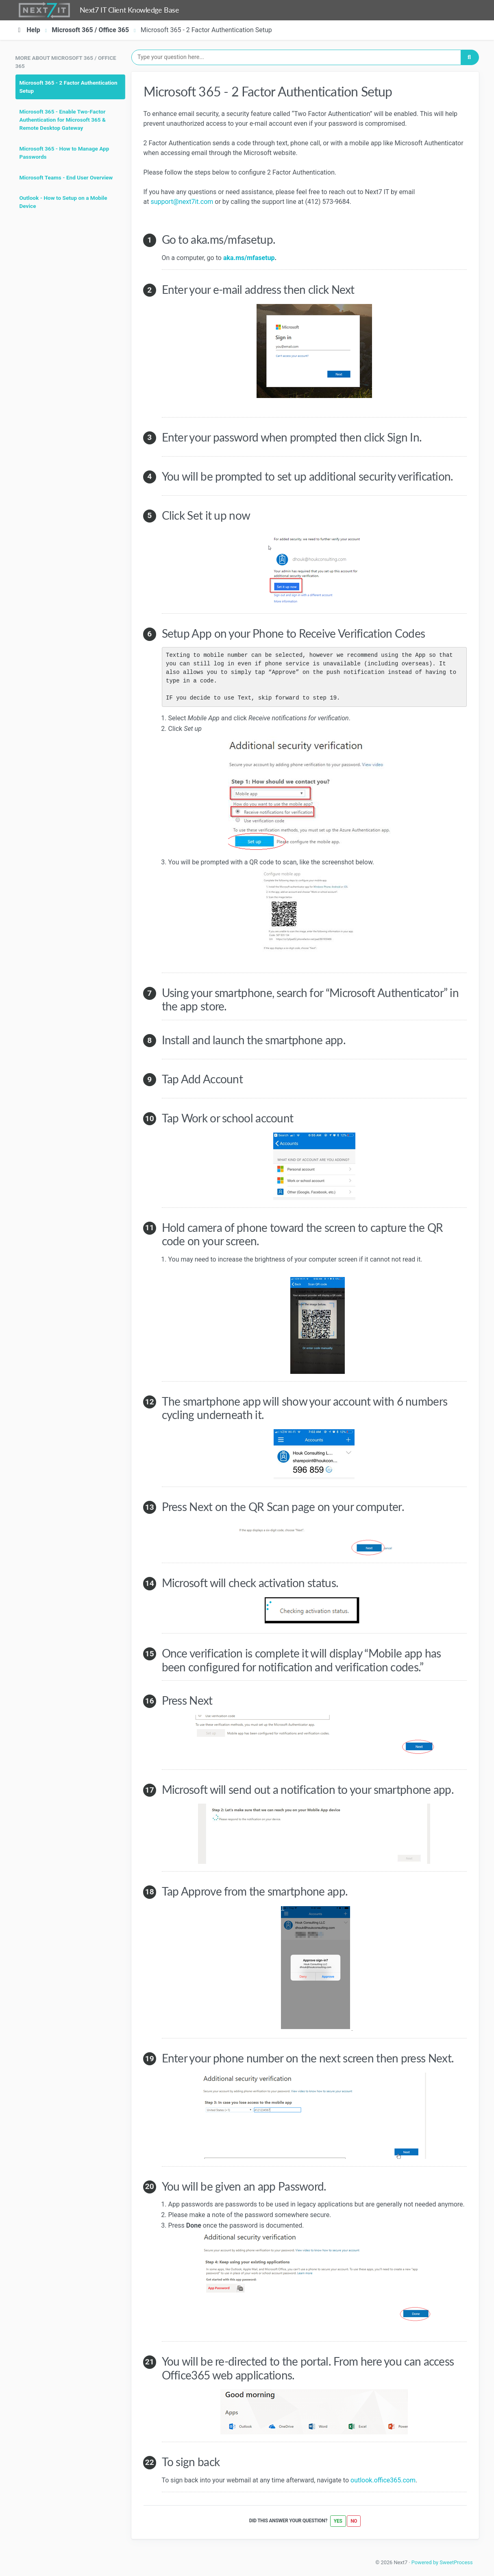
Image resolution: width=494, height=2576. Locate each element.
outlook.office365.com (383, 2480)
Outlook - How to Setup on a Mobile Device (63, 202)
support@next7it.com (181, 202)
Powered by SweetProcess (442, 2562)
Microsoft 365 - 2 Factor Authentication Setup (69, 86)
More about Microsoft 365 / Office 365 (65, 62)
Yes (338, 2521)
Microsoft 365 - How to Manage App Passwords (64, 152)
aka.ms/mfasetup (249, 258)
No (353, 2521)
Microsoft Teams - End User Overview (66, 177)
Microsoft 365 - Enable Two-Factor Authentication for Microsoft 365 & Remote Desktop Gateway (63, 119)
